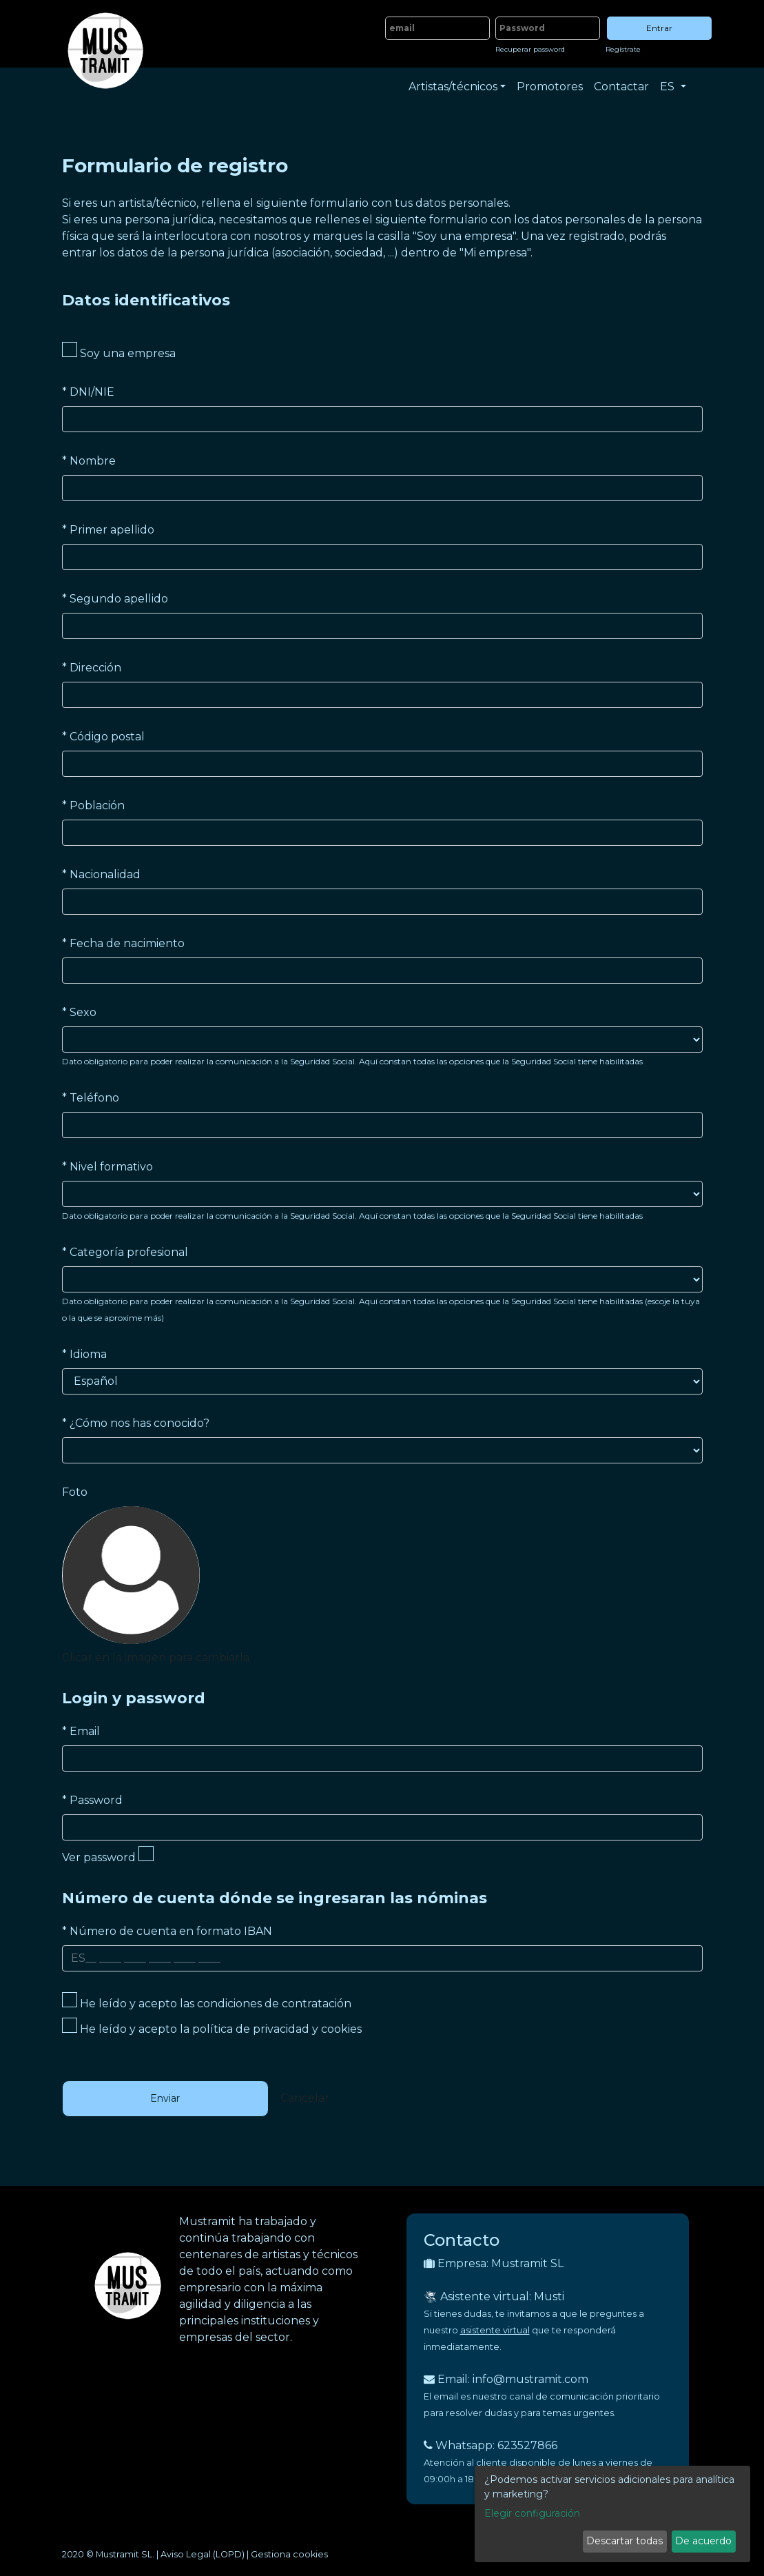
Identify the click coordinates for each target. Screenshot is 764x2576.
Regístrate (623, 49)
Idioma (84, 1354)
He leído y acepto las (206, 2001)
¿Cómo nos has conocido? (135, 1423)
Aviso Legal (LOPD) (203, 2554)
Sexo (79, 1012)
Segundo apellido (115, 598)
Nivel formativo (107, 1166)
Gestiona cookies (289, 2554)
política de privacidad (250, 2029)
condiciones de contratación (274, 2003)
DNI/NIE (88, 391)
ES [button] (668, 86)
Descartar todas (624, 2541)
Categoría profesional (125, 1252)
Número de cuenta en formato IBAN (167, 1931)
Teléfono (90, 1097)
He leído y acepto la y (212, 2027)
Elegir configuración (532, 2513)
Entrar (659, 28)
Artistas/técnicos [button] (453, 86)
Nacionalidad (101, 874)
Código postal (103, 736)
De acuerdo (703, 2541)
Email (81, 1731)
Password (92, 1800)
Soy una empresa (119, 351)
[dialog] (612, 2514)
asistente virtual (495, 2330)
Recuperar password (530, 49)
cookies (341, 2029)
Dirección (91, 667)
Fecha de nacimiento (123, 943)
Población (93, 805)
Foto (74, 1492)
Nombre (89, 460)
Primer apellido (108, 529)
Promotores (550, 86)
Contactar (621, 86)
